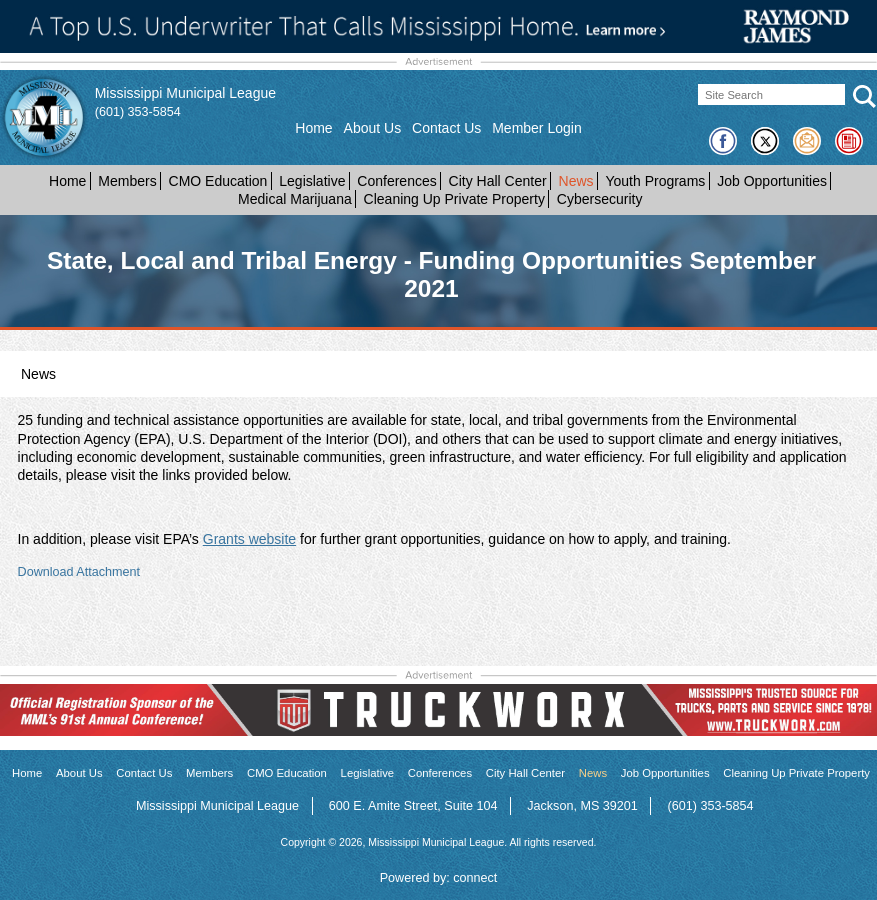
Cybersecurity (600, 199)
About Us (373, 128)
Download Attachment (79, 572)
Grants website (249, 539)
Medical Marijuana (295, 199)
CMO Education (218, 181)
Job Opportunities (772, 181)
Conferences (396, 181)
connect (475, 878)
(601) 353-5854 (138, 112)
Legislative (312, 181)
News (576, 181)
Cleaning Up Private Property (454, 199)
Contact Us (446, 128)
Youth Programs (655, 181)
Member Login (537, 128)
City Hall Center (498, 181)
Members (127, 181)
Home (313, 128)
